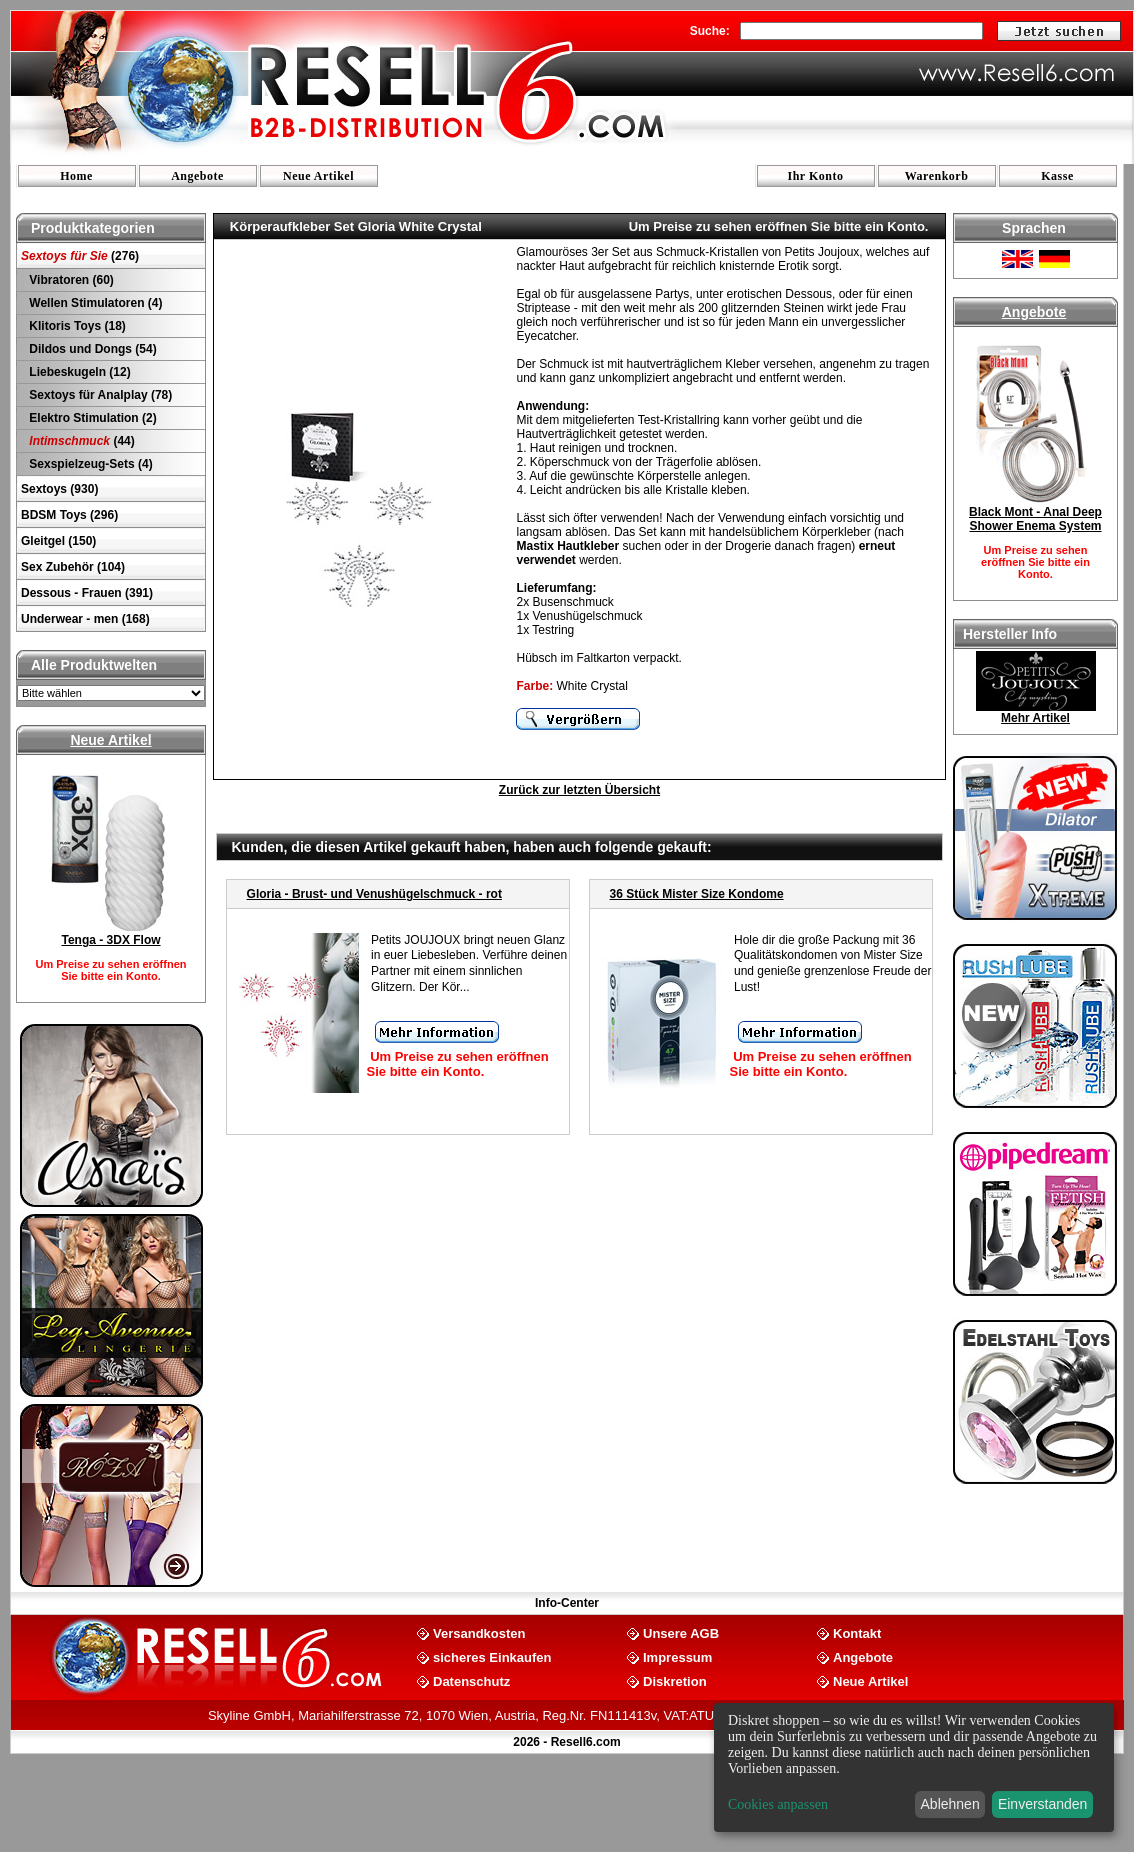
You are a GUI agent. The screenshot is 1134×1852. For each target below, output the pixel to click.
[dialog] (914, 1767)
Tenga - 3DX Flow (110, 940)
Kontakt (857, 1632)
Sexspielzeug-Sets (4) (89, 464)
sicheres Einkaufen (492, 1656)
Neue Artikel (318, 176)
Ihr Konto (816, 176)
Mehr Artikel (1035, 718)
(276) (80, 256)
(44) (80, 441)
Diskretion (675, 1680)
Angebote (197, 176)
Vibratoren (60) (70, 280)
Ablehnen (950, 1804)
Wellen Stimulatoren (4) (94, 303)
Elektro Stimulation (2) (91, 418)
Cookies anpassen (778, 1804)
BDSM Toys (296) (69, 515)
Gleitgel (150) (58, 541)
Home (76, 176)
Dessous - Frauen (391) (87, 593)
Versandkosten (479, 1632)
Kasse (1057, 176)
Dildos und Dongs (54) (91, 349)
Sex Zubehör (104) (73, 567)
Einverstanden (1043, 1804)
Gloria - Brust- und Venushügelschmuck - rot (374, 894)
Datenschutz (471, 1680)
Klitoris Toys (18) (76, 326)
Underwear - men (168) (85, 619)
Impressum (677, 1656)
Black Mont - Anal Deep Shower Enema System (1035, 519)
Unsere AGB (681, 1632)
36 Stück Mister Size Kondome (697, 894)
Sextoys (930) (59, 489)
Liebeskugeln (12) (78, 372)
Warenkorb (937, 176)
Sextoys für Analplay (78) (99, 395)
